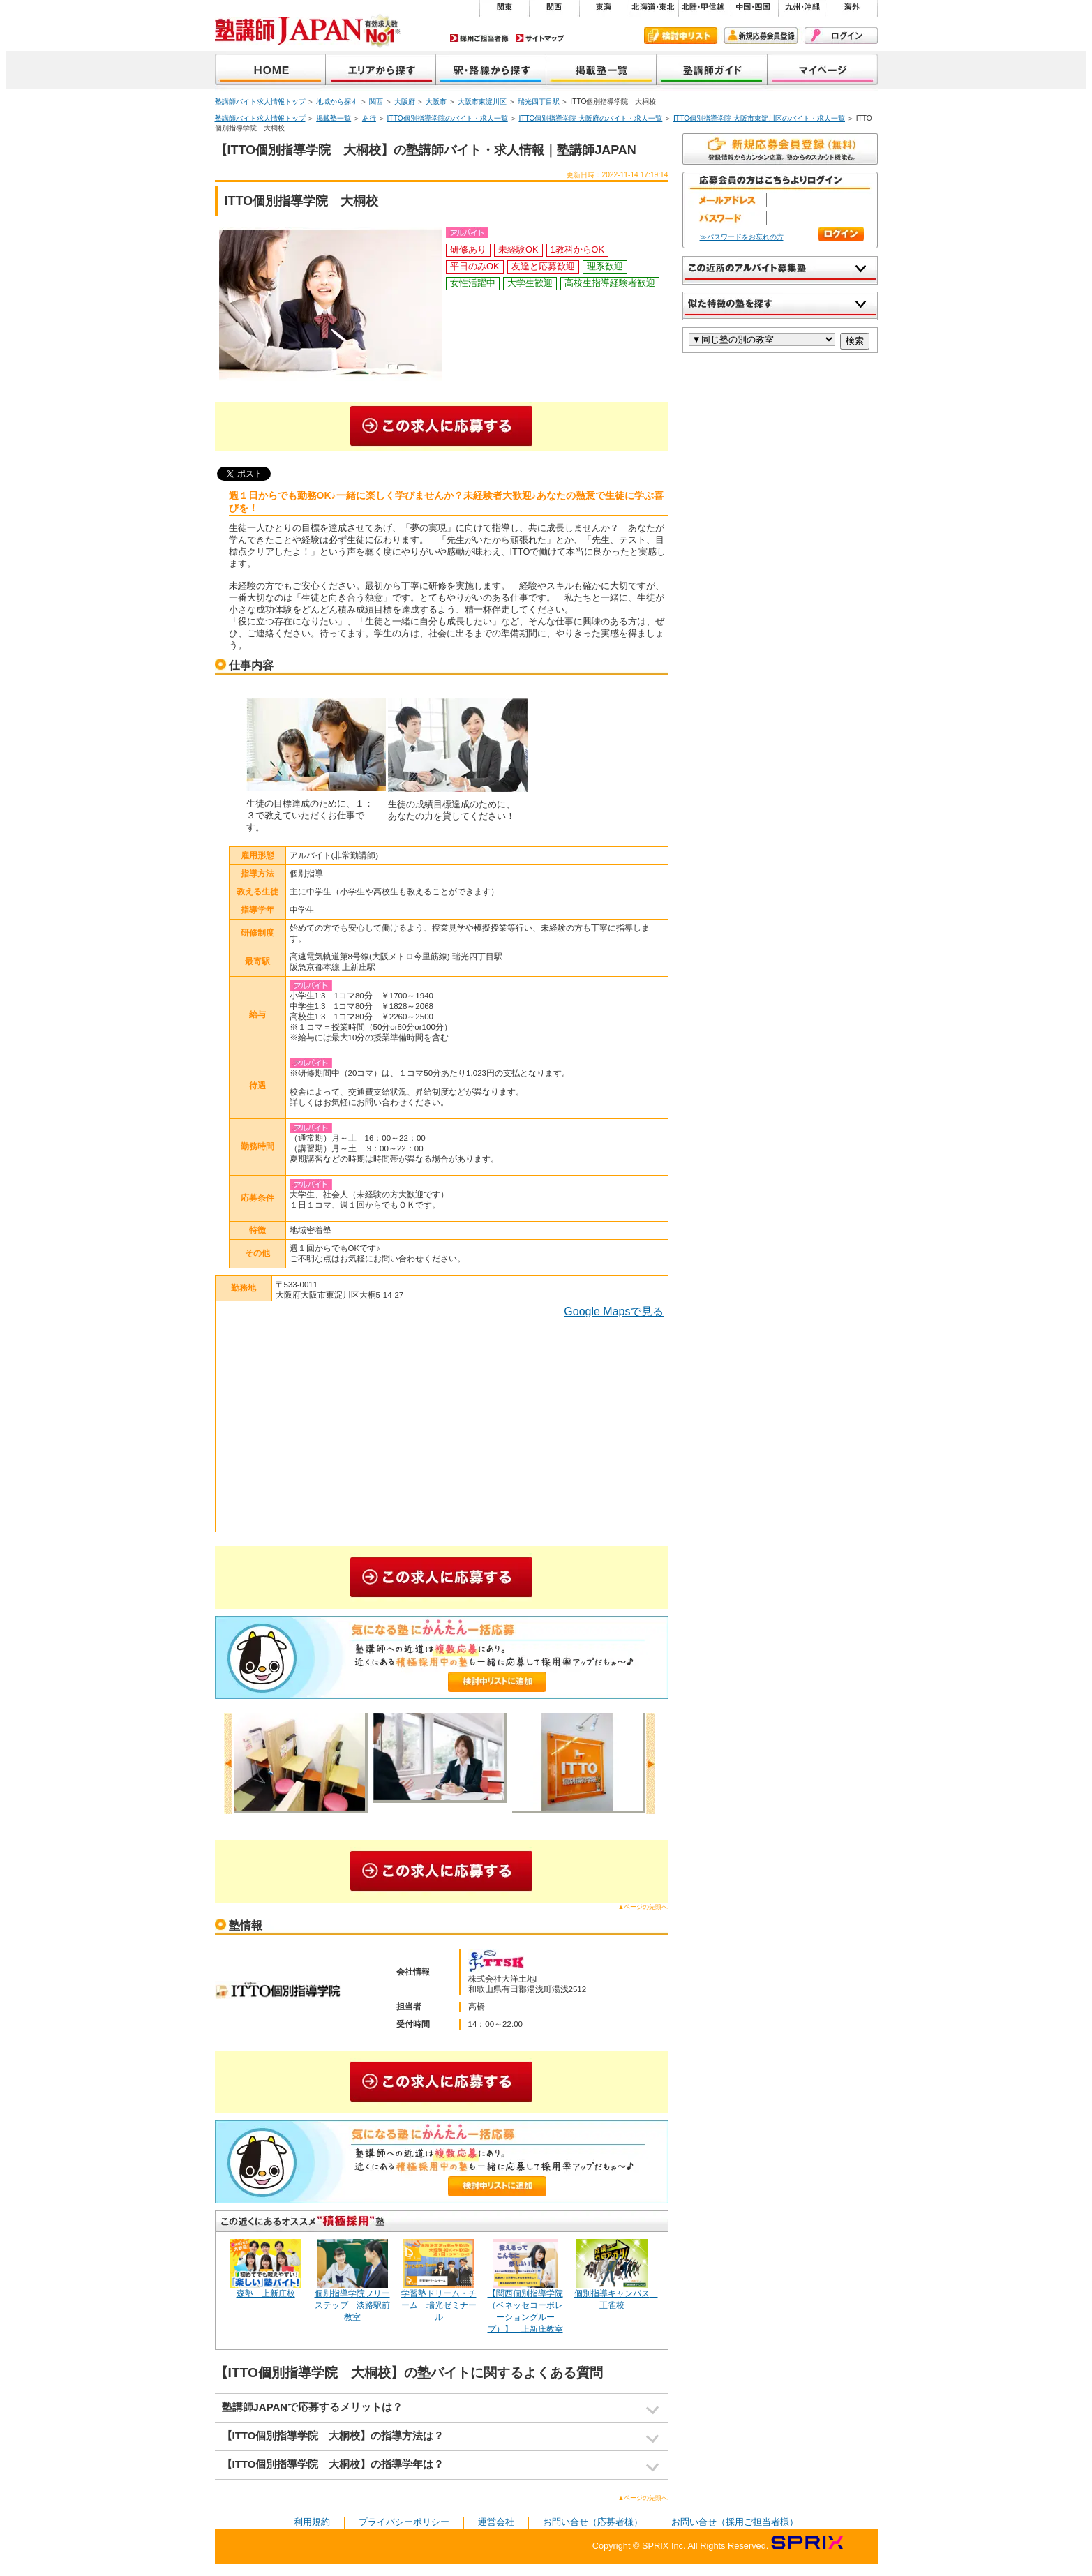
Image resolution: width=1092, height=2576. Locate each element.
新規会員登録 (761, 35)
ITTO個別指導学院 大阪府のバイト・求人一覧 (590, 118)
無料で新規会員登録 (780, 149)
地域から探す (381, 71)
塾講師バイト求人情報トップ (260, 101)
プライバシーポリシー (404, 2522)
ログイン (841, 35)
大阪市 (436, 101)
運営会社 (496, 2522)
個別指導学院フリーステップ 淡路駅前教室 (352, 2305)
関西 (376, 101)
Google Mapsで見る (614, 1311)
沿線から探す (491, 71)
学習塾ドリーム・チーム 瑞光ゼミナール (439, 2305)
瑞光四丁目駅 (539, 101)
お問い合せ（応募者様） (593, 2522)
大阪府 (404, 101)
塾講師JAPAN (270, 71)
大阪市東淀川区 (482, 101)
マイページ (823, 71)
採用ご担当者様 (479, 38)
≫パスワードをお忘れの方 (742, 237)
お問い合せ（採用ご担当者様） (734, 2522)
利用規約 (312, 2522)
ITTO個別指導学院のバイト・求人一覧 (447, 118)
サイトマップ (540, 38)
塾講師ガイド (712, 71)
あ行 (369, 118)
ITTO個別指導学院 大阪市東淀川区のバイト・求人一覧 (759, 118)
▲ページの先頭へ (643, 1906)
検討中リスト (680, 35)
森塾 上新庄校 (266, 2293)
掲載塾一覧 (601, 71)
